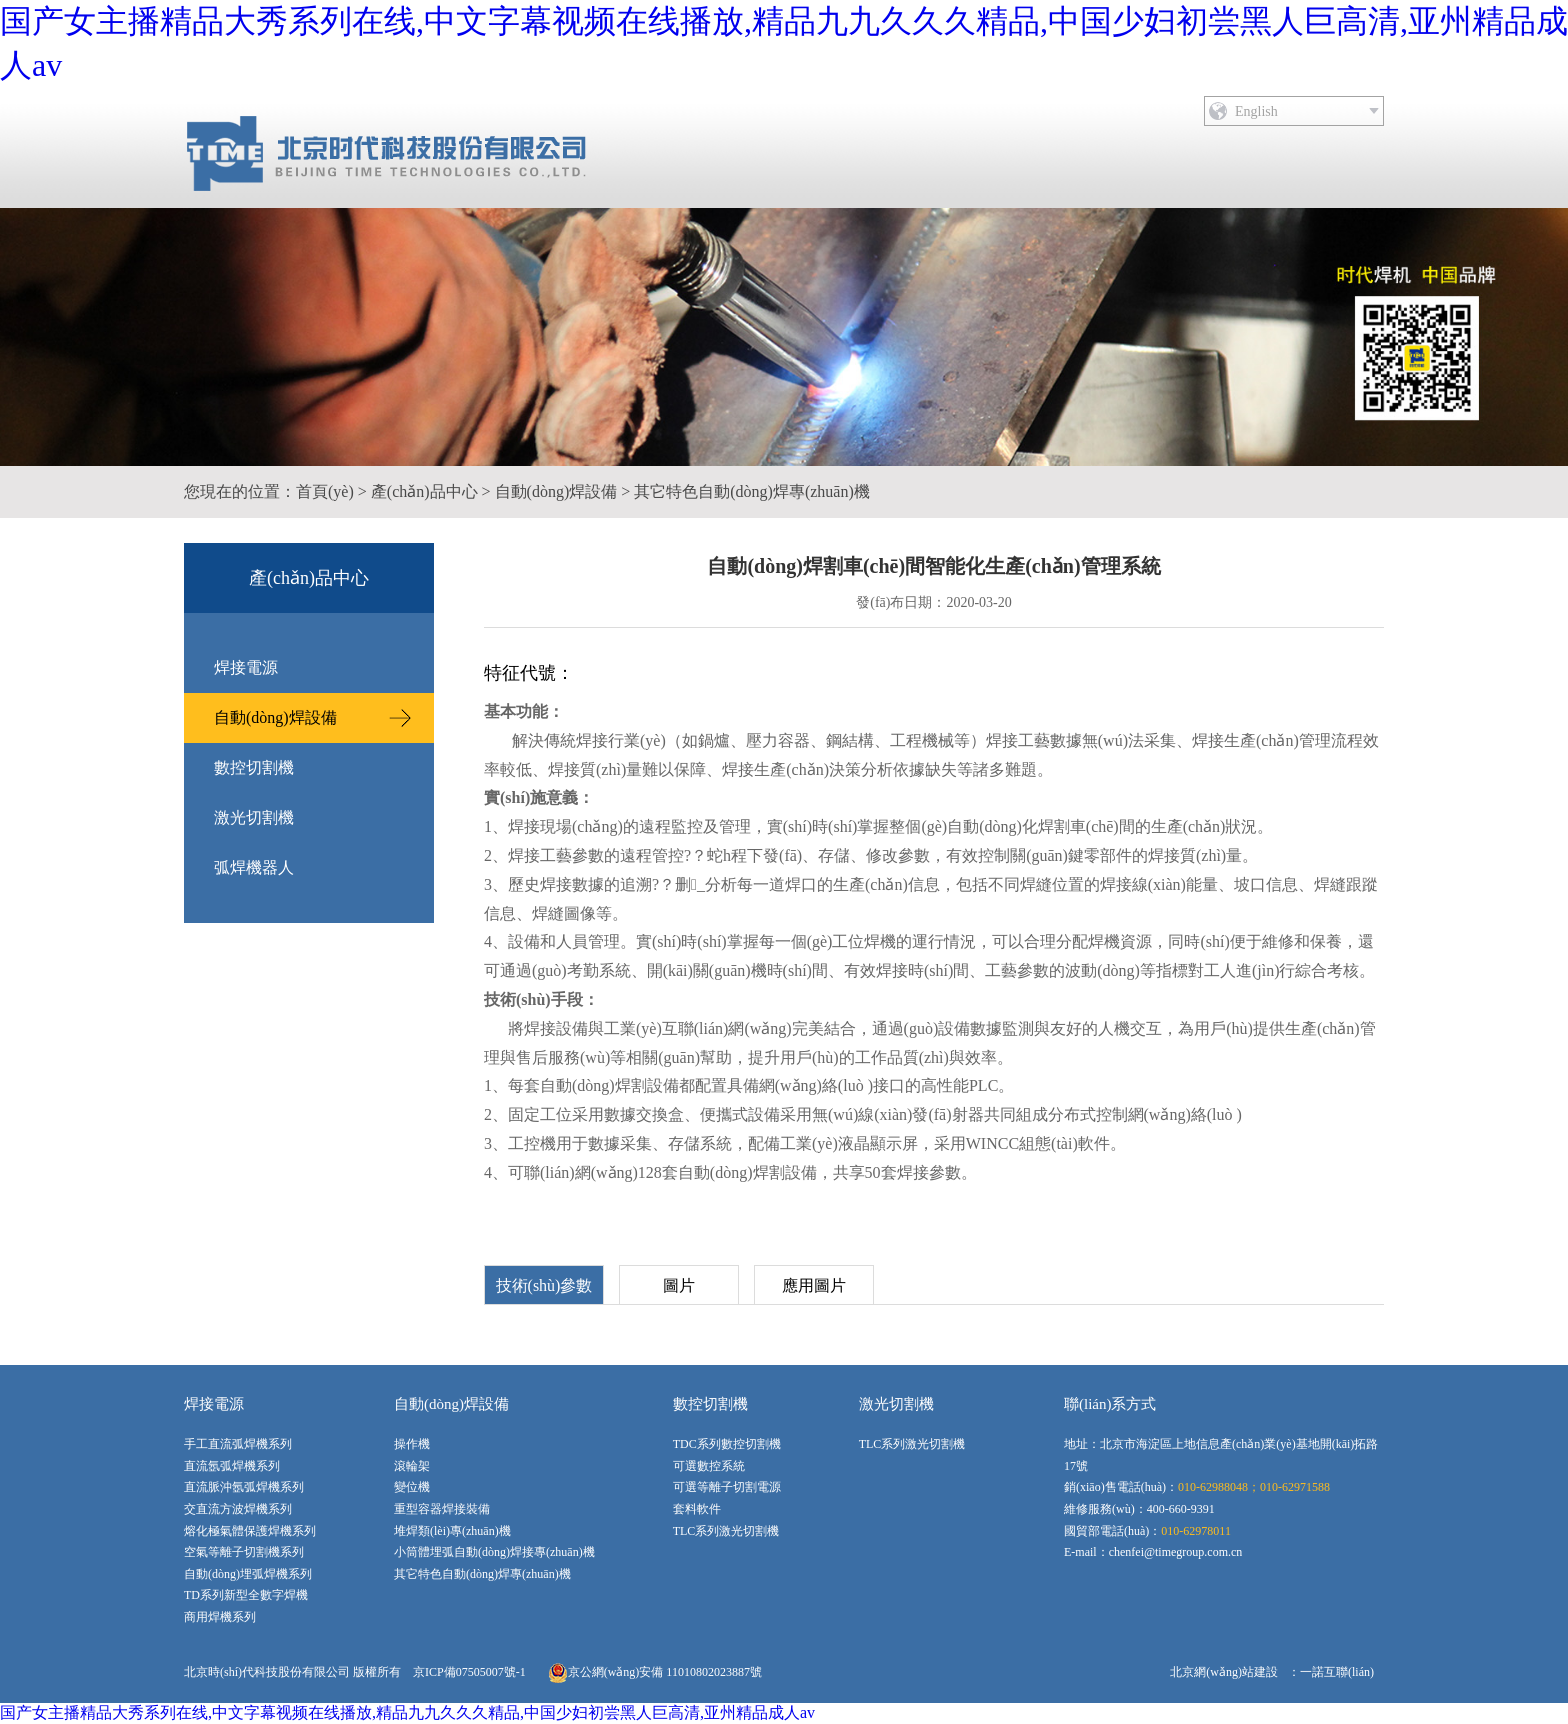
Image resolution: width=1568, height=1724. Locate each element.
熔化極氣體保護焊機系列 (250, 1531)
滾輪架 (412, 1466)
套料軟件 (697, 1509)
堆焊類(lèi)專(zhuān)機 (452, 1531)
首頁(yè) (325, 491)
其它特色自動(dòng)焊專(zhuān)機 (752, 491)
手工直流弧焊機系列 (238, 1444)
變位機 (412, 1487)
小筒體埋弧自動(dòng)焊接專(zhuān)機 (494, 1552)
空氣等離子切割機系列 (244, 1552)
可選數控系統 (709, 1466)
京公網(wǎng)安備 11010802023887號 (655, 1673)
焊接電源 (246, 667)
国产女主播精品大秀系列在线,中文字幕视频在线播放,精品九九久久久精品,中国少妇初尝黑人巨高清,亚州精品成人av (407, 1712)
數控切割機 (254, 767)
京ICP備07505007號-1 (469, 1672)
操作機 (412, 1444)
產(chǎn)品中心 (424, 491)
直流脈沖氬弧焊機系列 (244, 1487)
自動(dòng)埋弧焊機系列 (248, 1574)
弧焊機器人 (254, 867)
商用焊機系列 (220, 1617)
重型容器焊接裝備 (442, 1509)
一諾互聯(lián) (1337, 1672)
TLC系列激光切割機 (726, 1531)
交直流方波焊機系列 (238, 1509)
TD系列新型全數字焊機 (246, 1595)
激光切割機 (254, 817)
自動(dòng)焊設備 (556, 491)
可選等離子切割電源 (727, 1487)
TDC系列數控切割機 (727, 1444)
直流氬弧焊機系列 (232, 1466)
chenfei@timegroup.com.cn (1176, 1552)
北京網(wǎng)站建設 (1224, 1672)
